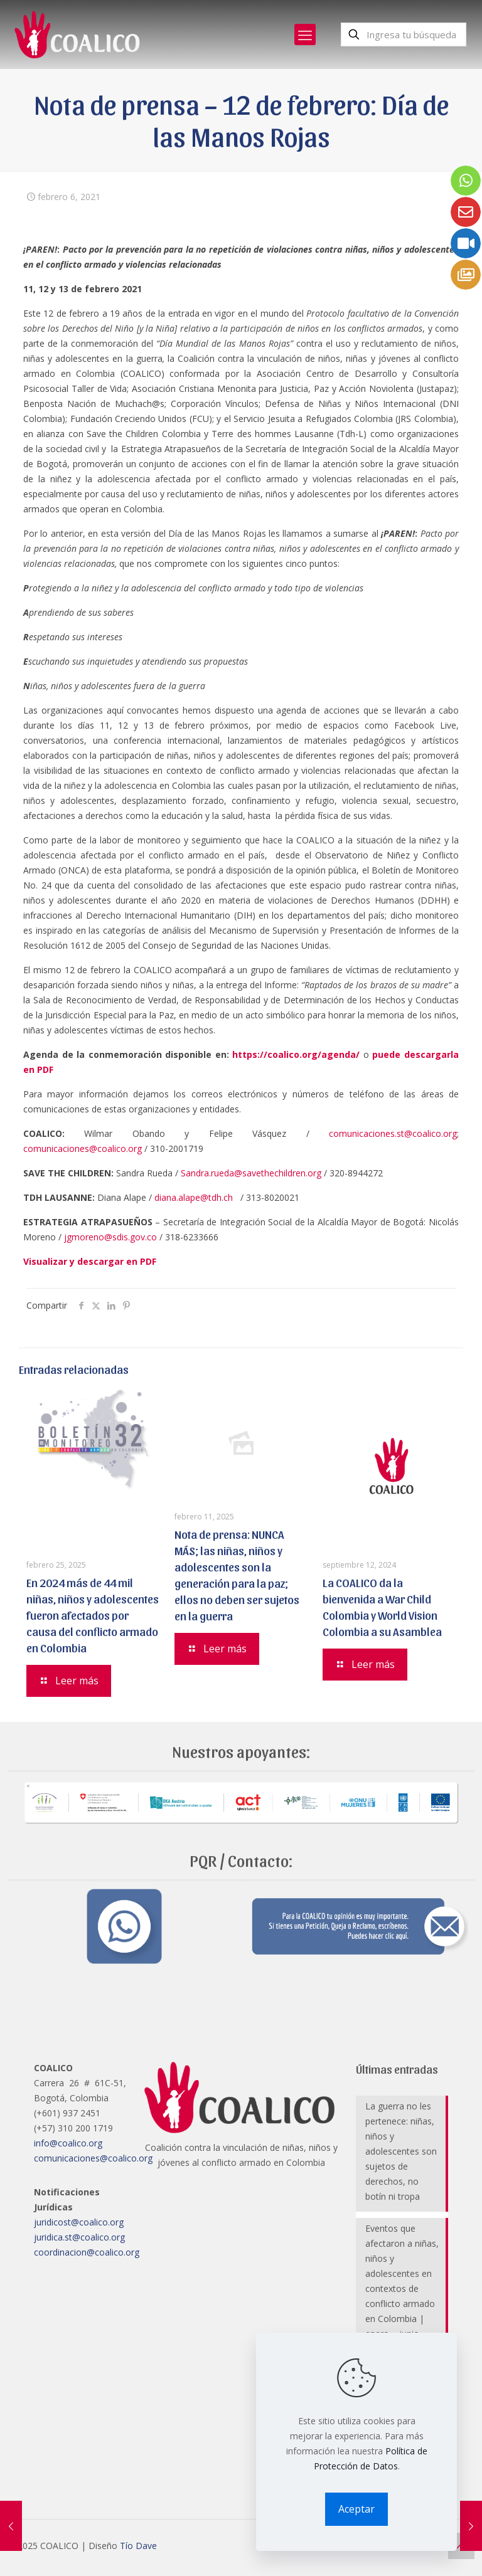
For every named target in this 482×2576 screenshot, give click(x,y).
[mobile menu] (305, 34)
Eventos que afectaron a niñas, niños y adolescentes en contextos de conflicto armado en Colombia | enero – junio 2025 (402, 2288)
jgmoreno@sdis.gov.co (110, 1237)
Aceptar (356, 2509)
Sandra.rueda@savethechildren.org (251, 1173)
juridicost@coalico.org (79, 2222)
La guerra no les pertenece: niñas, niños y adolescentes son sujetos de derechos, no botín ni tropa (401, 2151)
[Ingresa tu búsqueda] (403, 34)
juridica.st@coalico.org (79, 2237)
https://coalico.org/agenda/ (296, 1054)
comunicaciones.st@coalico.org (393, 1133)
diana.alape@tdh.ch (193, 1197)
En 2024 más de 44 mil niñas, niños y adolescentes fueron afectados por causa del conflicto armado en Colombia (92, 1614)
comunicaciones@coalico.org (82, 1148)
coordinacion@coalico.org (86, 2252)
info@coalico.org (68, 2143)
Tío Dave (138, 2546)
